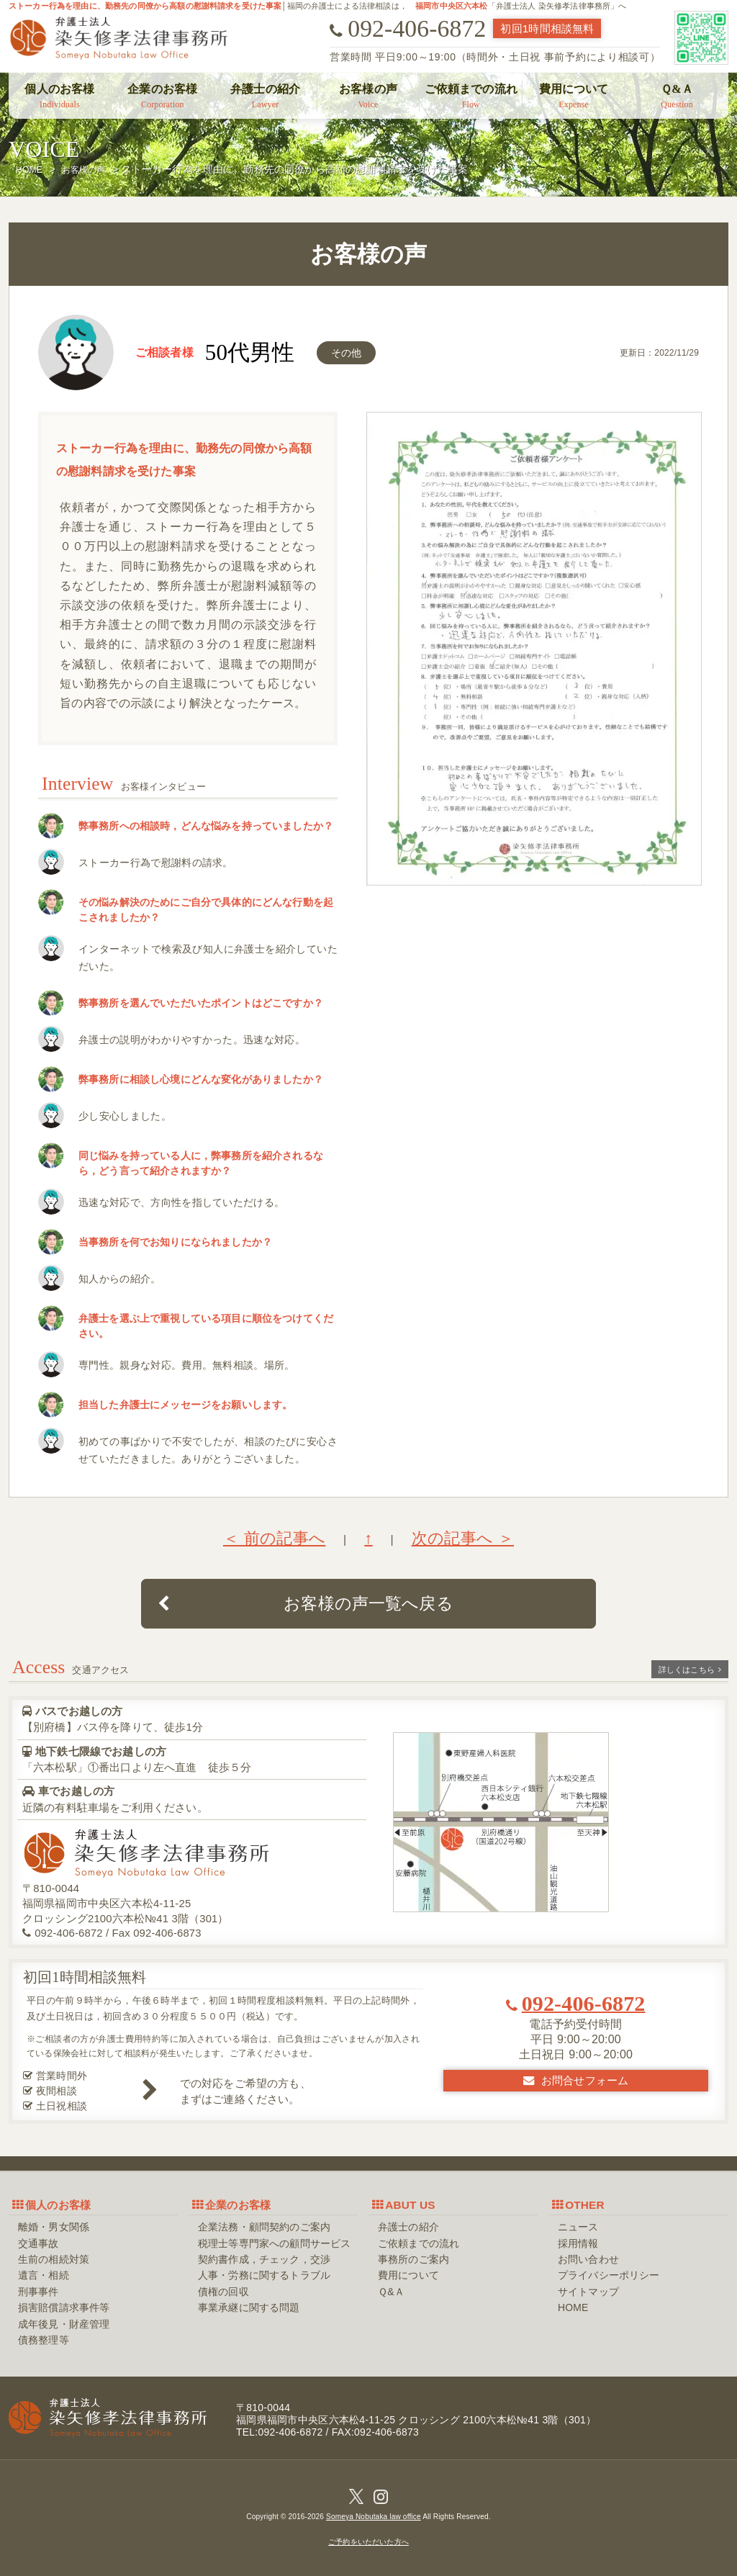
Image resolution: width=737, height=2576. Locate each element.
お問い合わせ (588, 2259)
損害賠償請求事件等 (63, 2307)
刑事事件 (38, 2291)
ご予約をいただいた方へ (368, 2542)
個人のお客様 (60, 96)
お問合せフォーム (575, 2080)
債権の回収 (223, 2291)
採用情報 (578, 2243)
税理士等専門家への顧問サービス (274, 2243)
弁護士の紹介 (265, 96)
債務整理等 (43, 2340)
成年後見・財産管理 (63, 2324)
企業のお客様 (163, 96)
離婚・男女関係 (53, 2227)
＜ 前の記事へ (274, 1538)
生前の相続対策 (53, 2259)
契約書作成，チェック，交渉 (264, 2259)
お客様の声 (368, 96)
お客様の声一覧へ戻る (305, 1603)
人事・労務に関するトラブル (264, 2275)
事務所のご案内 (413, 2259)
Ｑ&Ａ (676, 96)
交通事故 (38, 2243)
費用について (574, 96)
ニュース (578, 2227)
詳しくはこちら (690, 1669)
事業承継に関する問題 (249, 2307)
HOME (573, 2307)
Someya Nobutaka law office (373, 2517)
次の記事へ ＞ (463, 1538)
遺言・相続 (43, 2275)
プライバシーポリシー (609, 2275)
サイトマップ (588, 2291)
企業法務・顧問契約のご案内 (264, 2227)
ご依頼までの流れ (471, 96)
